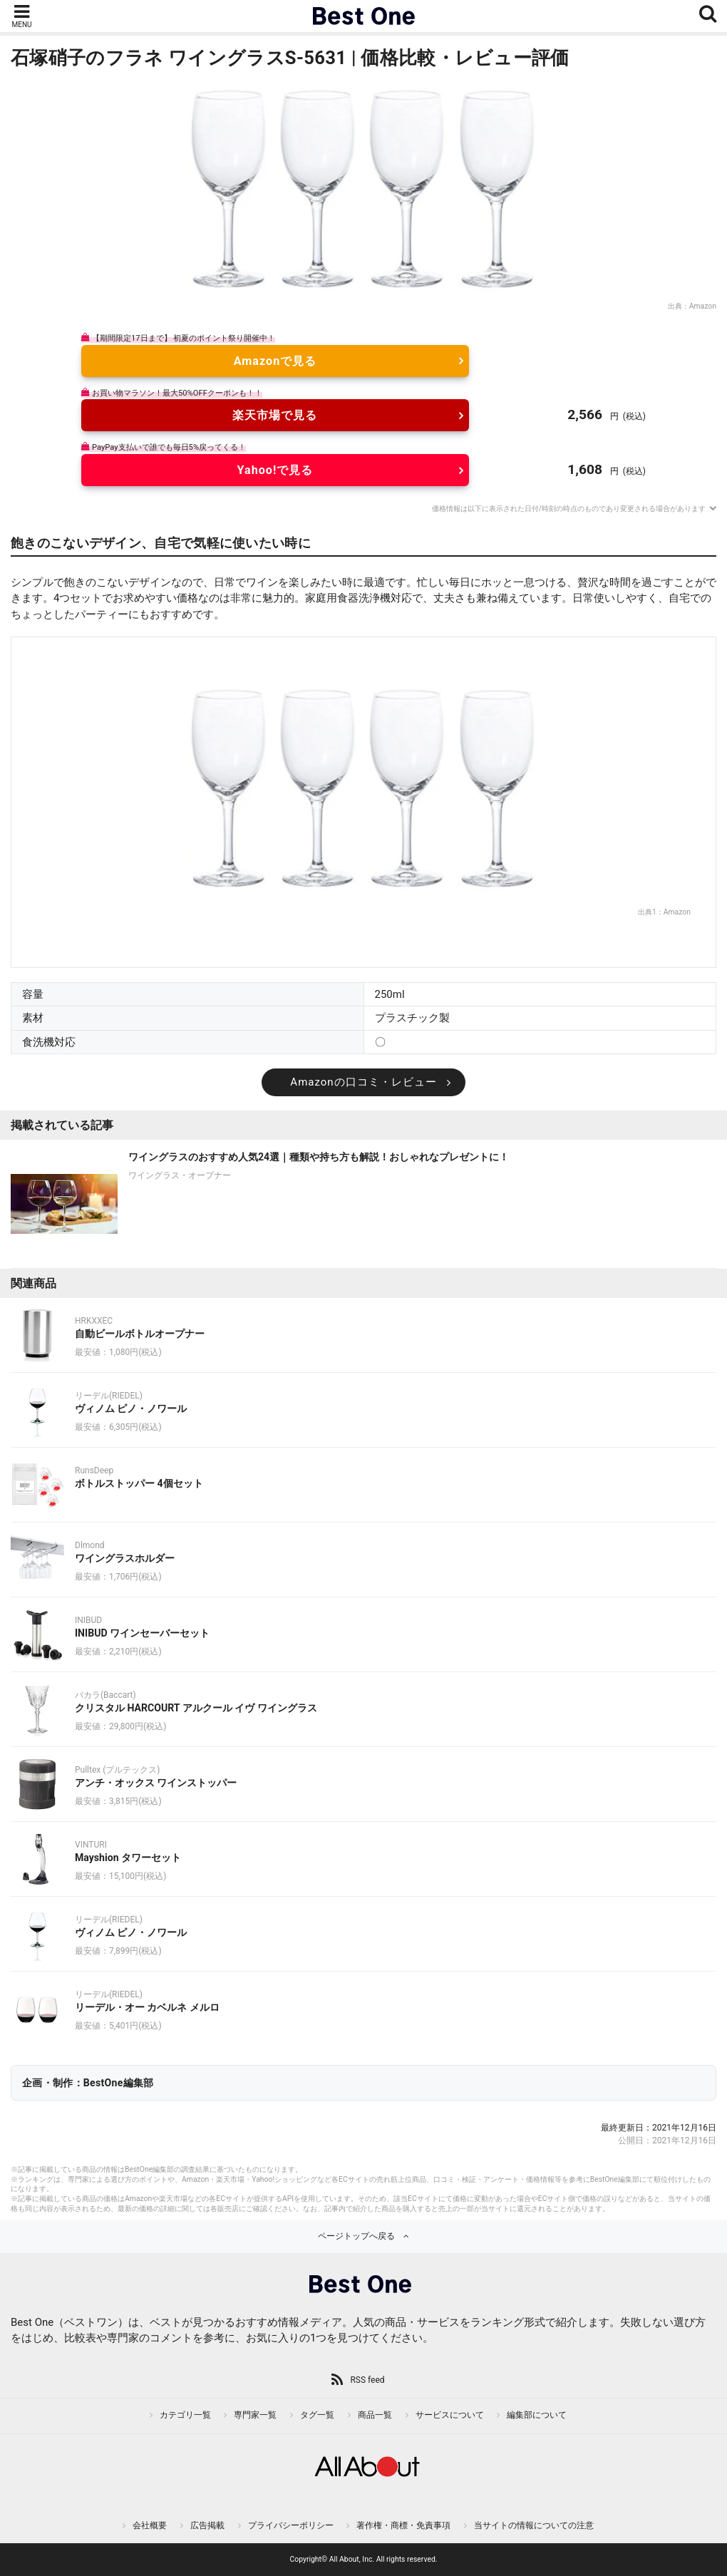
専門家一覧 (255, 2415)
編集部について (537, 2415)
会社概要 (150, 2525)
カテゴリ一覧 (185, 2415)
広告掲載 (207, 2525)
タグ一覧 (317, 2415)
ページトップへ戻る (356, 2236)
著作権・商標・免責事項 (403, 2525)
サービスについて (450, 2415)
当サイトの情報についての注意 (534, 2525)
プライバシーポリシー (291, 2525)
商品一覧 (375, 2415)
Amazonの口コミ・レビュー (363, 1082)
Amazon (702, 306)
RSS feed (367, 2380)
